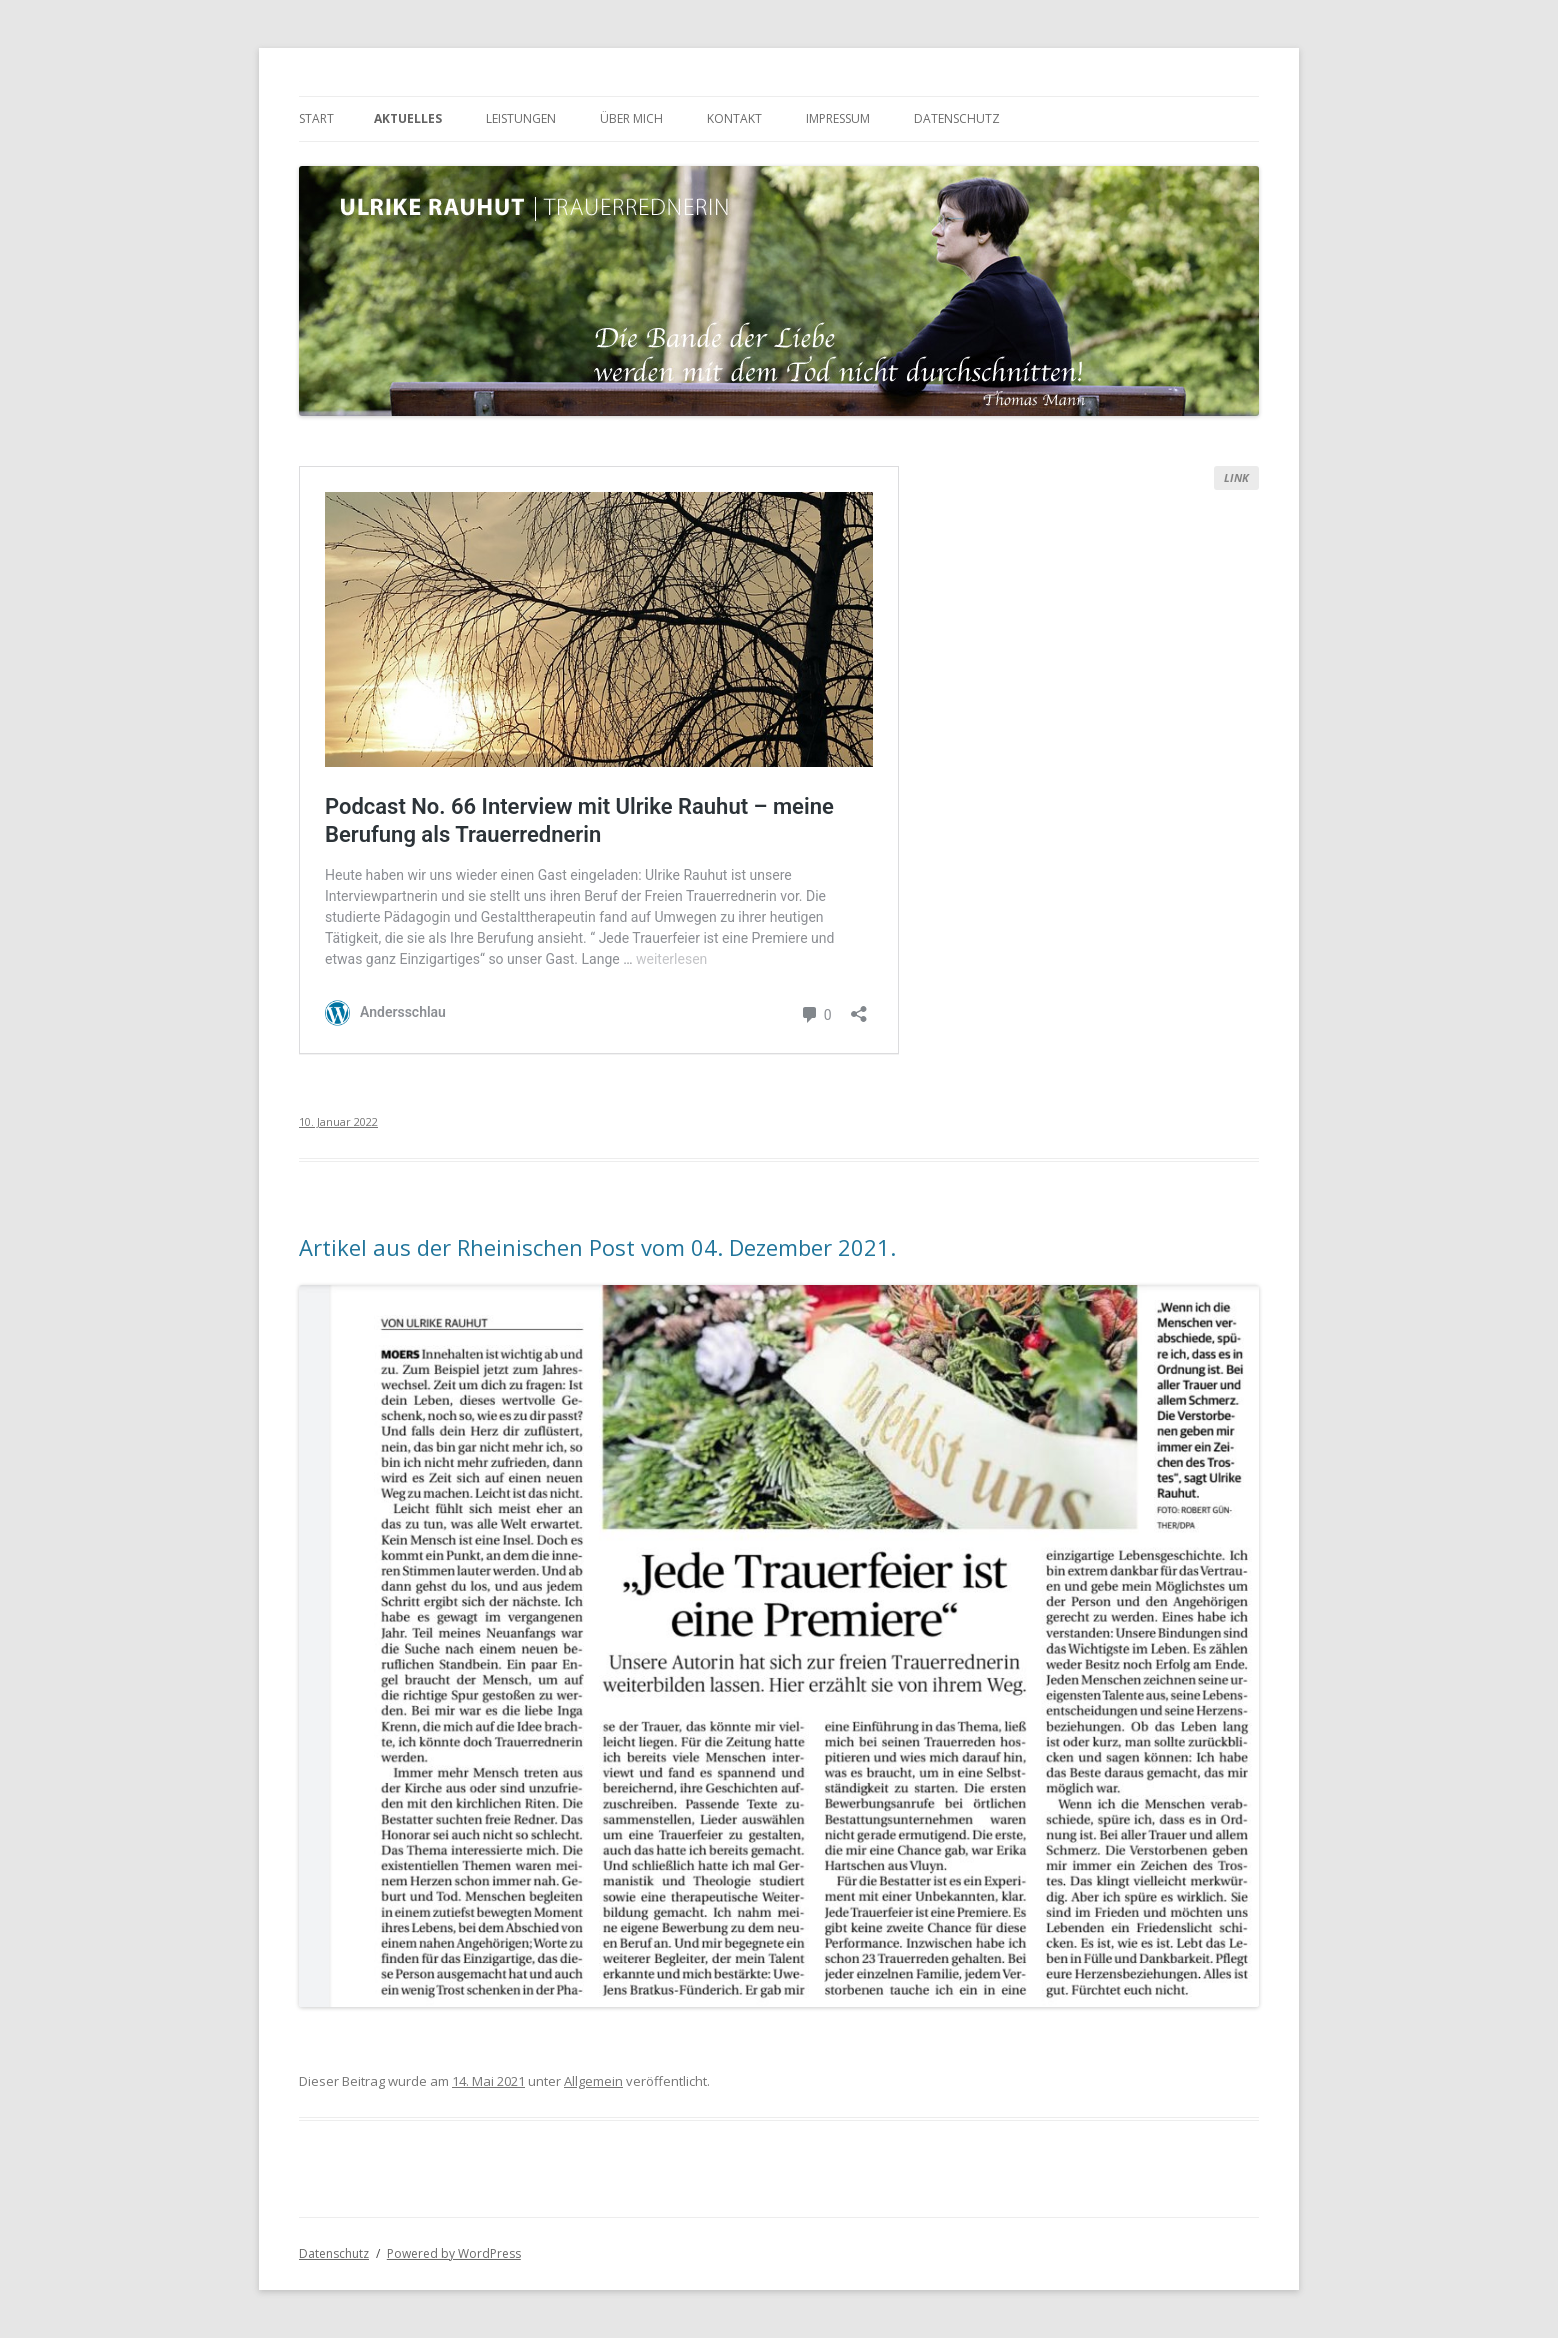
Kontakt (734, 118)
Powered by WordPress (454, 2253)
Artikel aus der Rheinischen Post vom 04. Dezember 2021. (597, 1247)
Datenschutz (957, 118)
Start (316, 118)
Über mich (631, 118)
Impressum (838, 118)
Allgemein (593, 2081)
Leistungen (521, 118)
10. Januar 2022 (338, 1121)
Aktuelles (408, 118)
